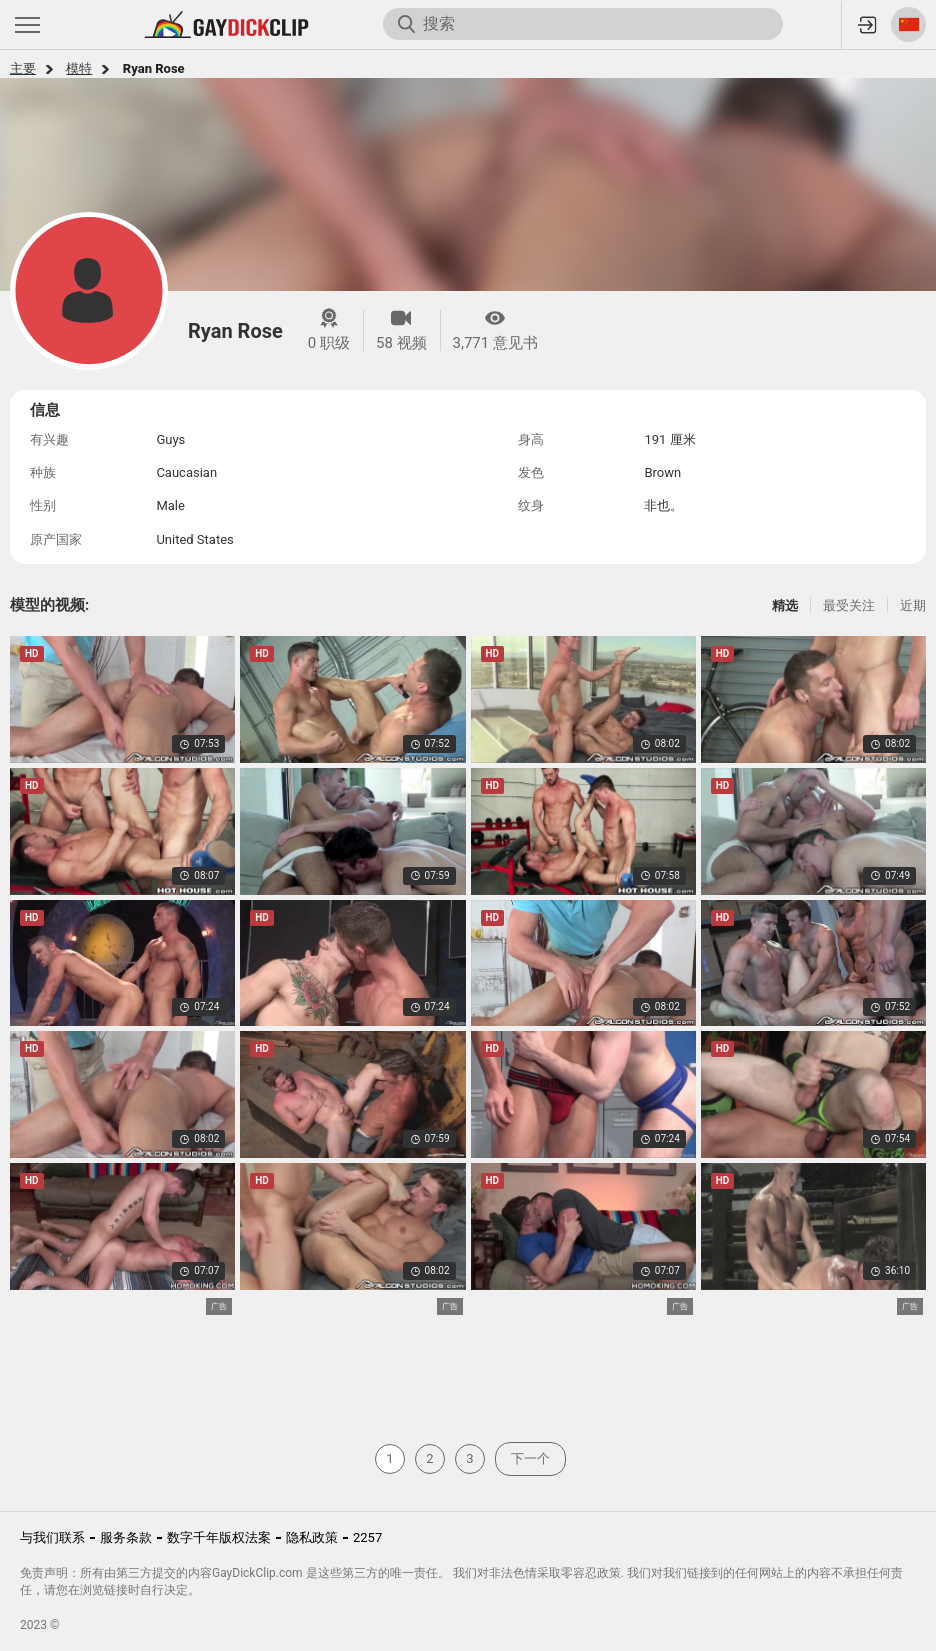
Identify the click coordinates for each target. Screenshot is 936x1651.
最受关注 (849, 605)
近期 (913, 605)
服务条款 (126, 1537)
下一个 (530, 1458)
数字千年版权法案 (219, 1537)
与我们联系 (52, 1537)
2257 (367, 1537)
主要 (23, 68)
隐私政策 (312, 1537)
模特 (79, 68)
